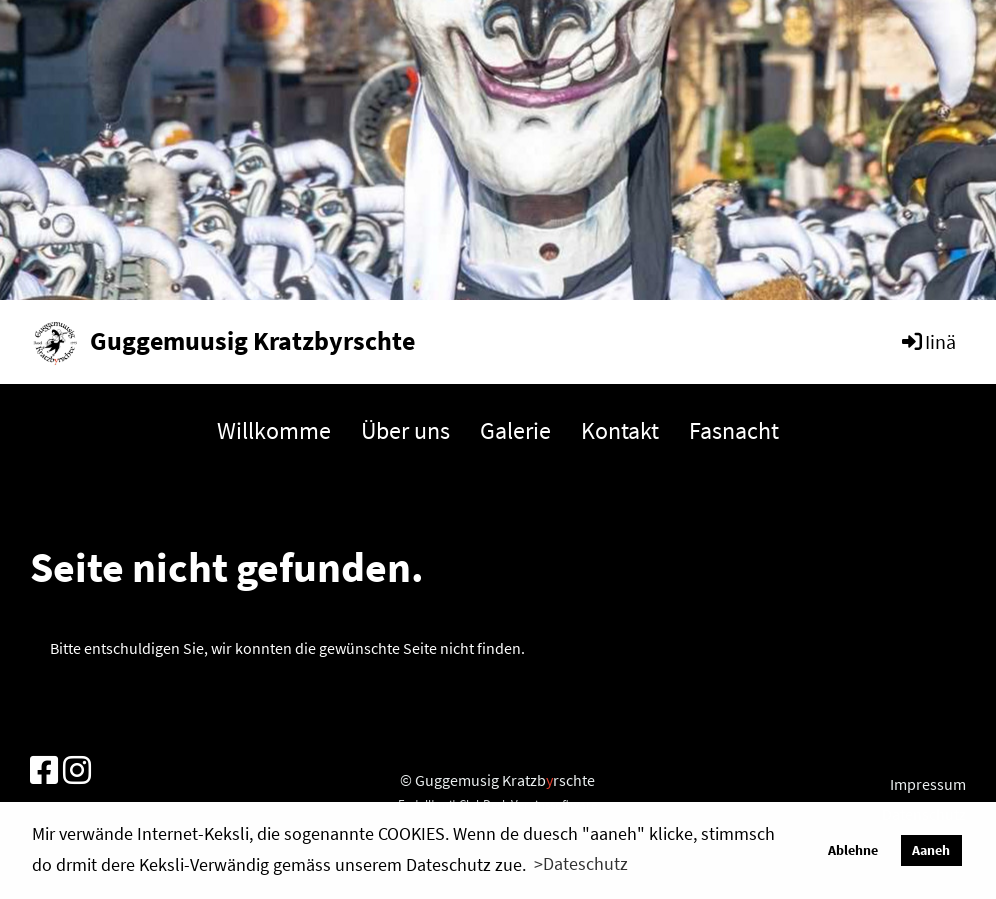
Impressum (928, 784)
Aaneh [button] (931, 850)
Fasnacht (734, 430)
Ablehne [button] (853, 850)
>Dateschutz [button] (581, 863)
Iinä (927, 341)
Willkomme (274, 430)
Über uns (405, 430)
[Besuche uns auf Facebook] (44, 771)
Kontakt (620, 430)
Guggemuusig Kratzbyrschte (252, 340)
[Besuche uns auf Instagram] (77, 771)
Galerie (515, 430)
